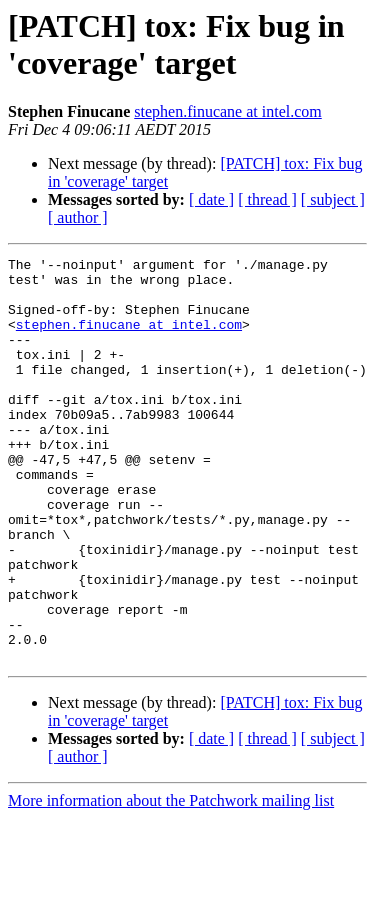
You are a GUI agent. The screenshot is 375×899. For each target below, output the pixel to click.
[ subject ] (333, 199)
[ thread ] (267, 199)
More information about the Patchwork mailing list (171, 881)
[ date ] (211, 199)
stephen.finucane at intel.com (227, 111)
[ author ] (78, 217)
